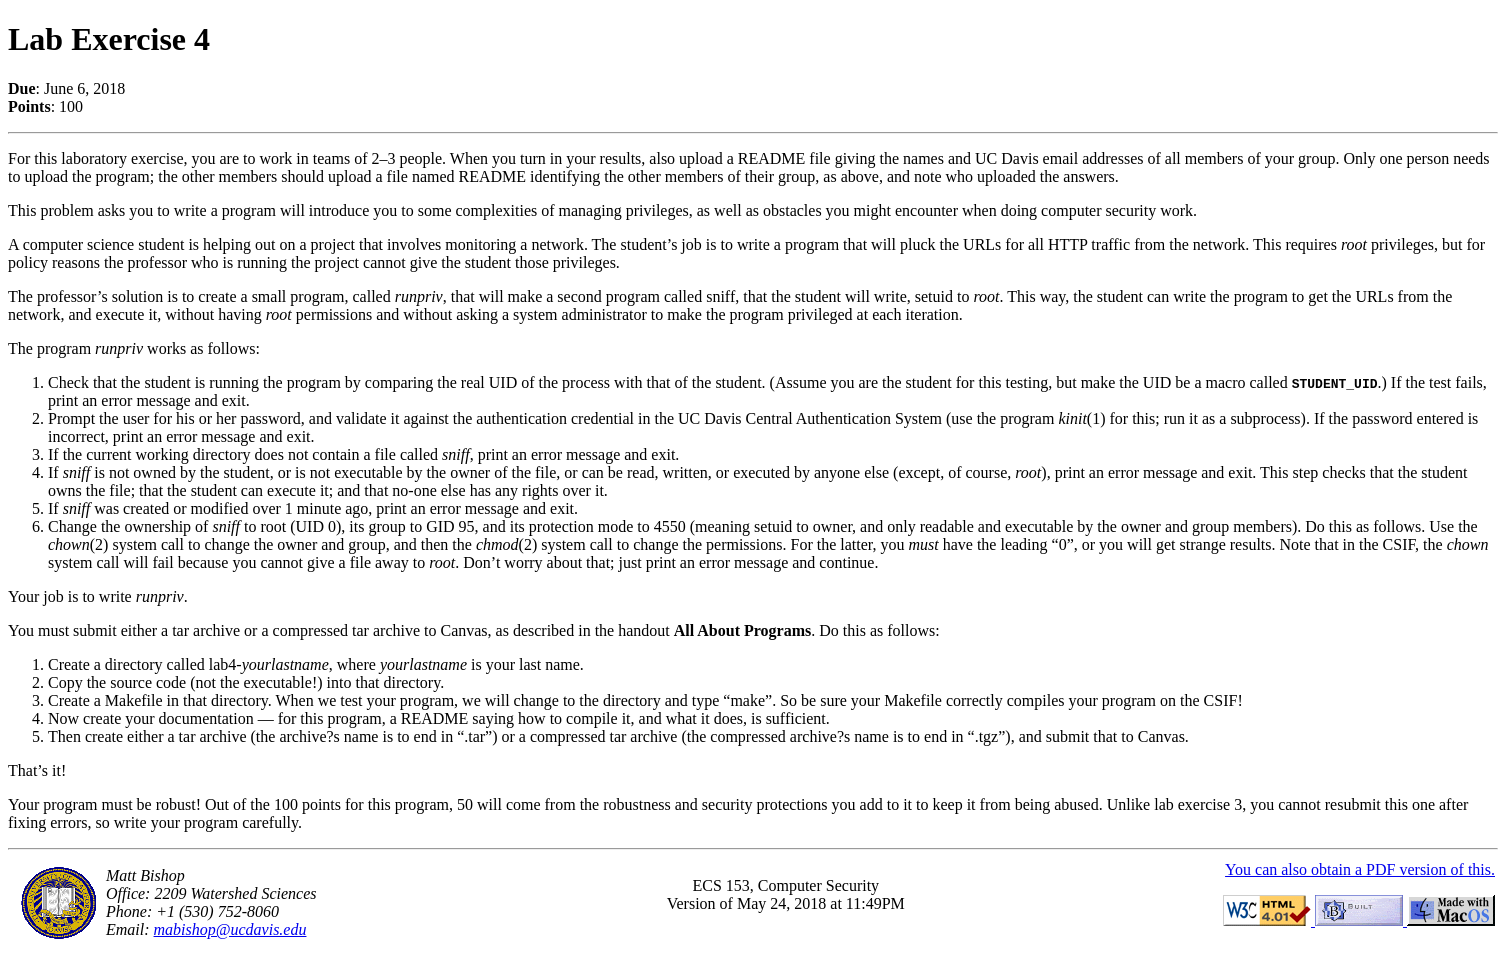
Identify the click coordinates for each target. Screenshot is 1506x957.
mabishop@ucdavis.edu (230, 929)
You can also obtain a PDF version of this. (1360, 869)
